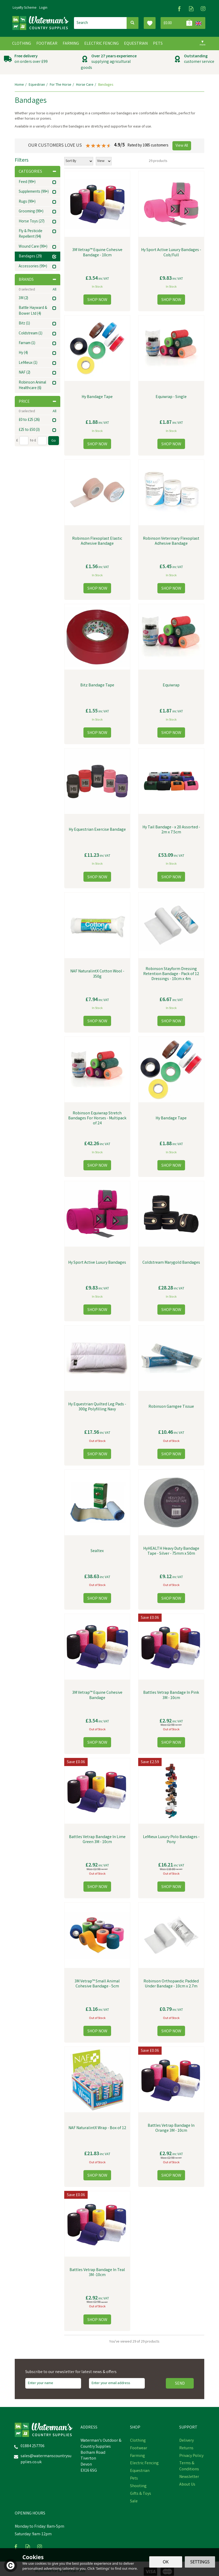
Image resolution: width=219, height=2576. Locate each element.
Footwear (138, 2448)
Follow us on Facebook (179, 8)
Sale (134, 2501)
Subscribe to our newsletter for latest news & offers (71, 2372)
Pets (134, 2479)
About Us (187, 2485)
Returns (186, 2448)
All (54, 289)
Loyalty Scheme (25, 8)
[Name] (53, 2383)
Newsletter (189, 2477)
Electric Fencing (144, 2463)
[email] (117, 2383)
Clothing (138, 2441)
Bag (177, 23)
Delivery (186, 2441)
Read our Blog (191, 8)
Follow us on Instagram (203, 8)
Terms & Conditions (189, 2466)
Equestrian (140, 2471)
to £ (33, 440)
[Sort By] (78, 161)
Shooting (138, 2486)
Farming (137, 2456)
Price (37, 402)
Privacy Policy (191, 2456)
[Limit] (104, 161)
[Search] (100, 23)
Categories (37, 172)
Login (43, 8)
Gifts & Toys (140, 2494)
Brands (37, 280)
